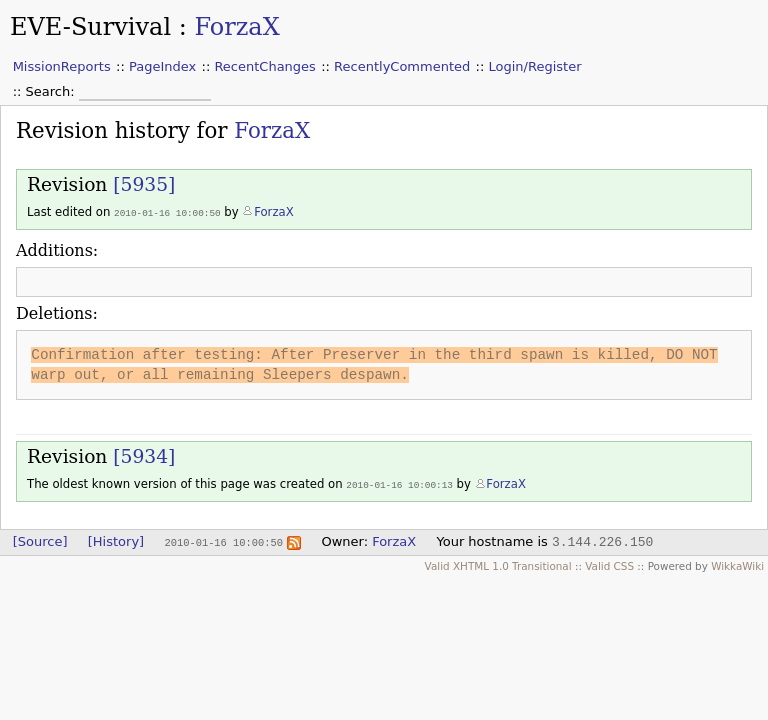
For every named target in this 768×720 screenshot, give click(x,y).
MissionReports (62, 66)
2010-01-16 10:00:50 (167, 212)
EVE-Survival (90, 27)
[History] (116, 539)
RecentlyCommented (402, 66)
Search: (52, 91)
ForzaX (236, 27)
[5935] (144, 184)
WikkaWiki (737, 564)
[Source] (40, 539)
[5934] (144, 455)
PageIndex (162, 66)
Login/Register (535, 66)
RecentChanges (264, 66)
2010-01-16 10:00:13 (399, 483)
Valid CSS (609, 564)
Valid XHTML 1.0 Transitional (498, 564)
